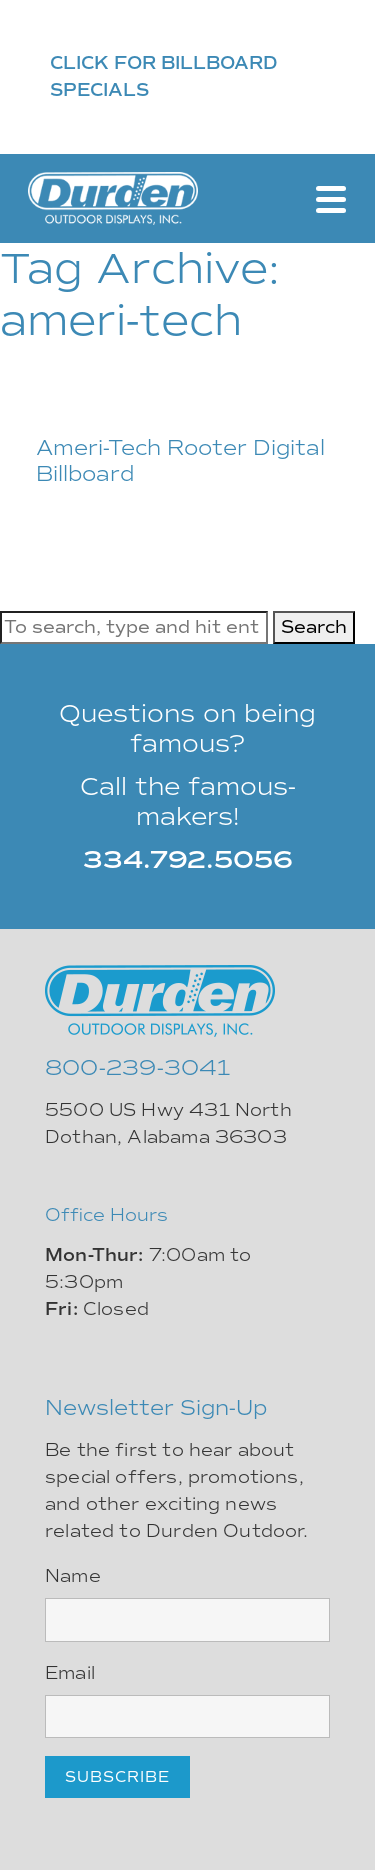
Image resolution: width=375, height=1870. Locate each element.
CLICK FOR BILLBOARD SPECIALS (164, 76)
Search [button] (314, 627)
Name (73, 1576)
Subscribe (117, 1777)
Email (70, 1673)
